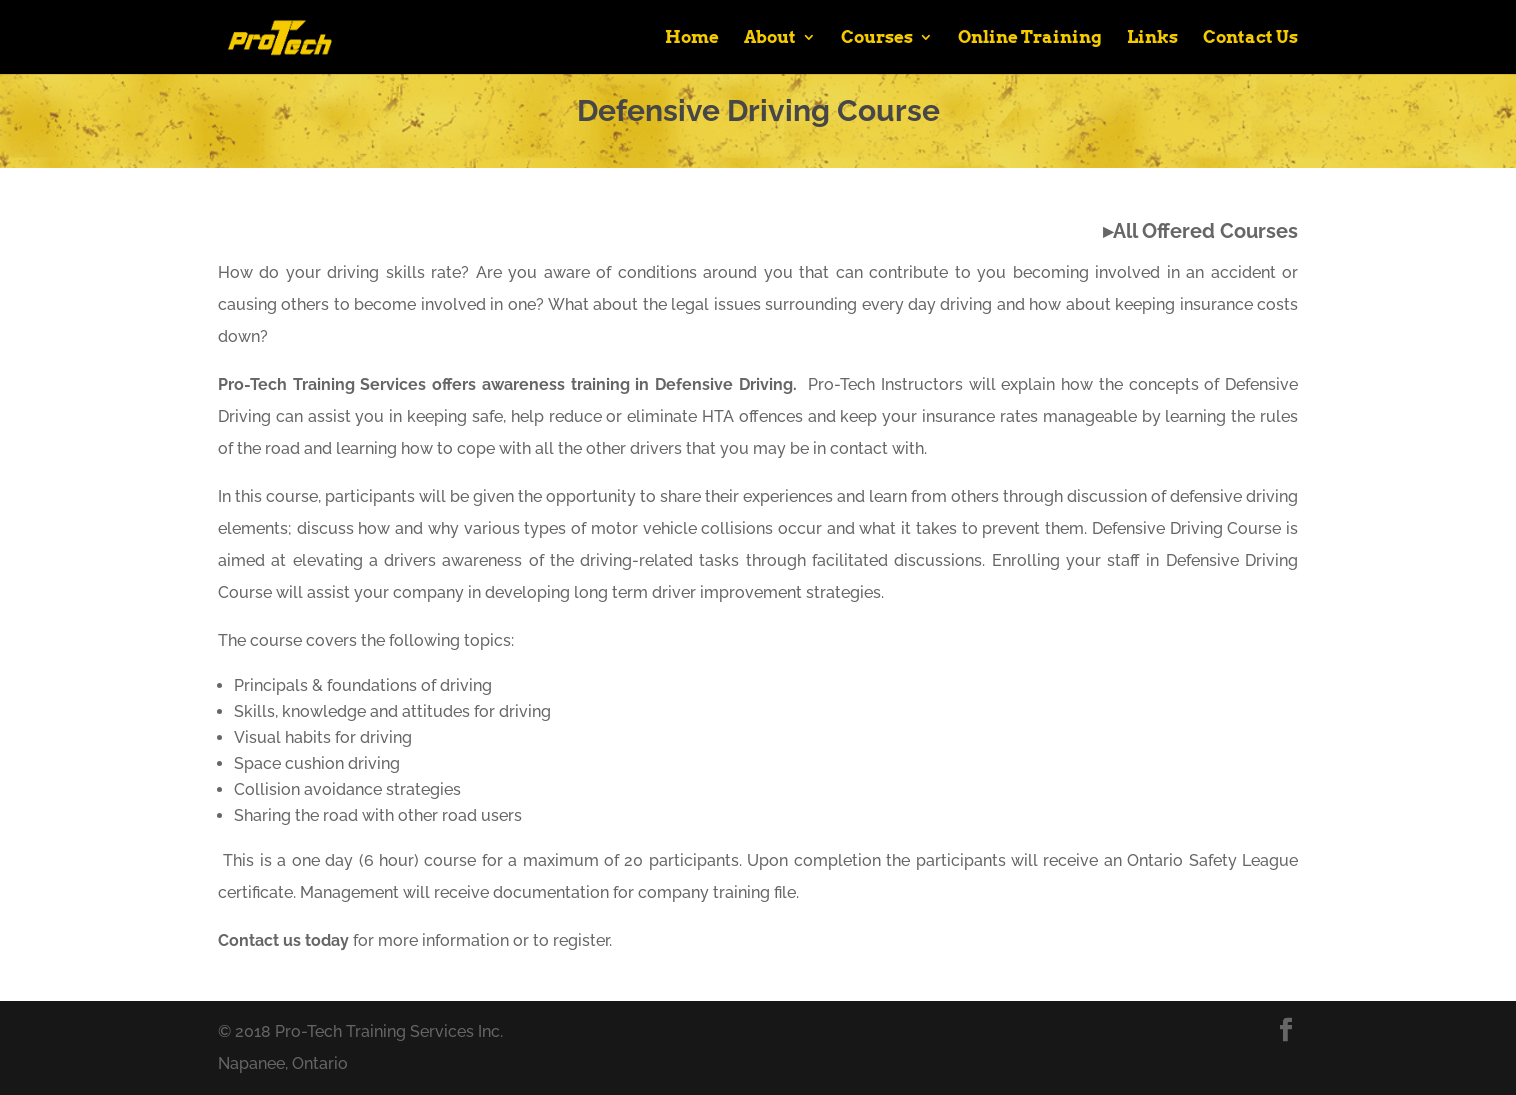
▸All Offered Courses (1200, 231)
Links (1152, 38)
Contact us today (283, 940)
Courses (877, 38)
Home (692, 38)
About (770, 38)
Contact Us (1250, 38)
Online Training (1030, 38)
